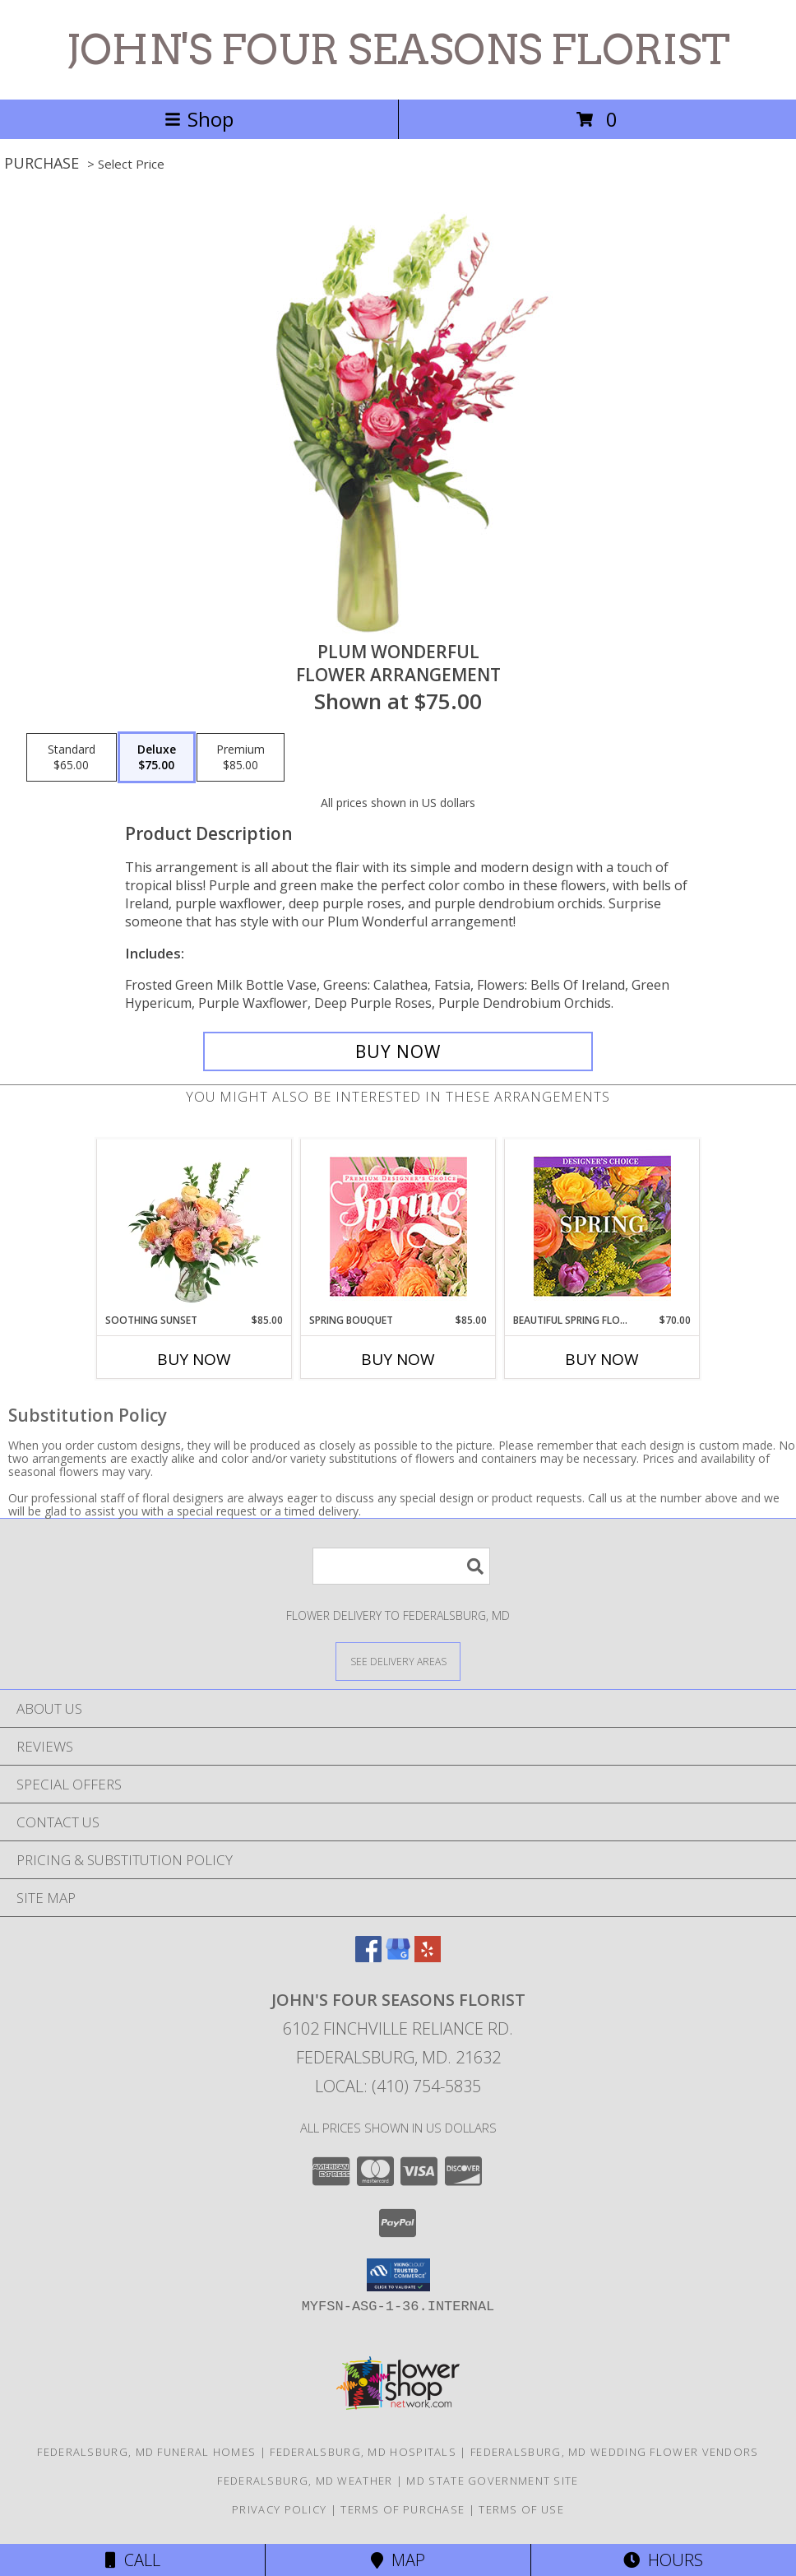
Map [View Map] (398, 2560)
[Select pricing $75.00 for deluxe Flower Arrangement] (156, 758)
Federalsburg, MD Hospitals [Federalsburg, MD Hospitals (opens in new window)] (363, 2451)
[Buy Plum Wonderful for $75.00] (398, 1051)
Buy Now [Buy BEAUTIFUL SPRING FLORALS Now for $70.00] (602, 1359)
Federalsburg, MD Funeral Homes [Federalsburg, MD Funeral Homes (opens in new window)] (146, 2451)
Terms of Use (521, 2509)
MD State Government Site (492, 2480)
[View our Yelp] (427, 1956)
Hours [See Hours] (663, 2560)
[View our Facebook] (368, 1956)
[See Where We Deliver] (398, 1661)
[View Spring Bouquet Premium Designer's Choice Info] (398, 1226)
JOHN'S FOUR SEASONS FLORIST (398, 49)
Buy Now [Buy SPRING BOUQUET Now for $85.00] (398, 1359)
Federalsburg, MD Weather (304, 2480)
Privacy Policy (279, 2509)
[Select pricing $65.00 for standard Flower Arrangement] (71, 758)
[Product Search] (401, 1566)
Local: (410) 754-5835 (398, 2086)
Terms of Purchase (402, 2509)
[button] (398, 2274)
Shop (199, 118)
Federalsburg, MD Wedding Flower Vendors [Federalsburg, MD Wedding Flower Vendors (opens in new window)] (614, 2451)
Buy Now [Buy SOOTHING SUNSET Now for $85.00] (194, 1359)
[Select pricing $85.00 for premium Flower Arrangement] (240, 758)
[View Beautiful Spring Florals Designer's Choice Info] (602, 1226)
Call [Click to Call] (132, 2560)
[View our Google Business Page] (398, 1956)
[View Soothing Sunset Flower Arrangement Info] (194, 1226)
